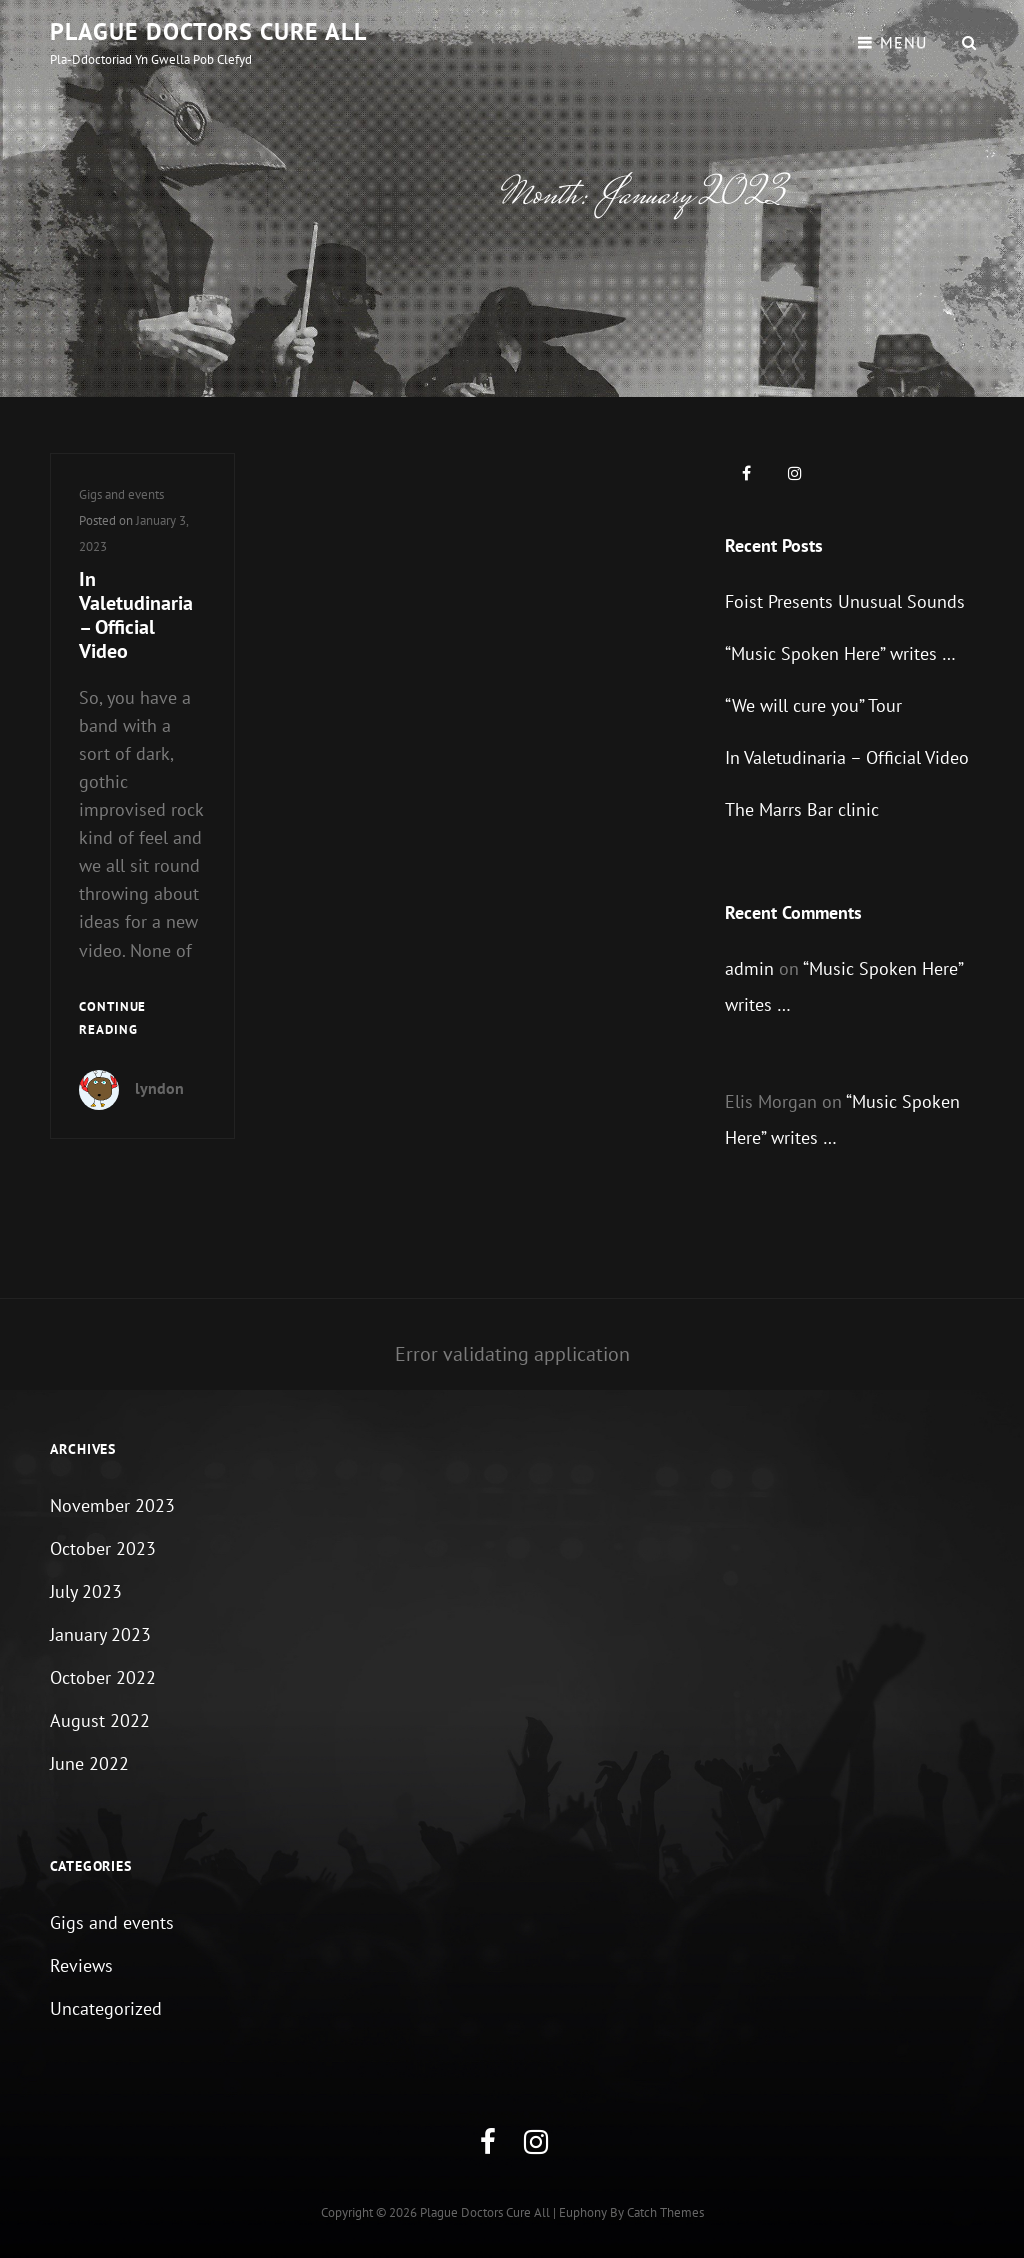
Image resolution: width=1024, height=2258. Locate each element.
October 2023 (103, 1548)
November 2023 (112, 1505)
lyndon (159, 1088)
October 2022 (103, 1677)
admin (749, 968)
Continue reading (142, 1020)
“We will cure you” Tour (813, 705)
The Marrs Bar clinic (802, 809)
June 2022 (89, 1763)
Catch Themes (665, 2212)
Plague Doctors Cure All (208, 31)
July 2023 (86, 1591)
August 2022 (100, 1720)
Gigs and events (121, 494)
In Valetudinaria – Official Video (136, 615)
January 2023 (100, 1634)
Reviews (81, 1965)
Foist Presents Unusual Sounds (845, 601)
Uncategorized (106, 2008)
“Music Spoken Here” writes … (840, 653)
